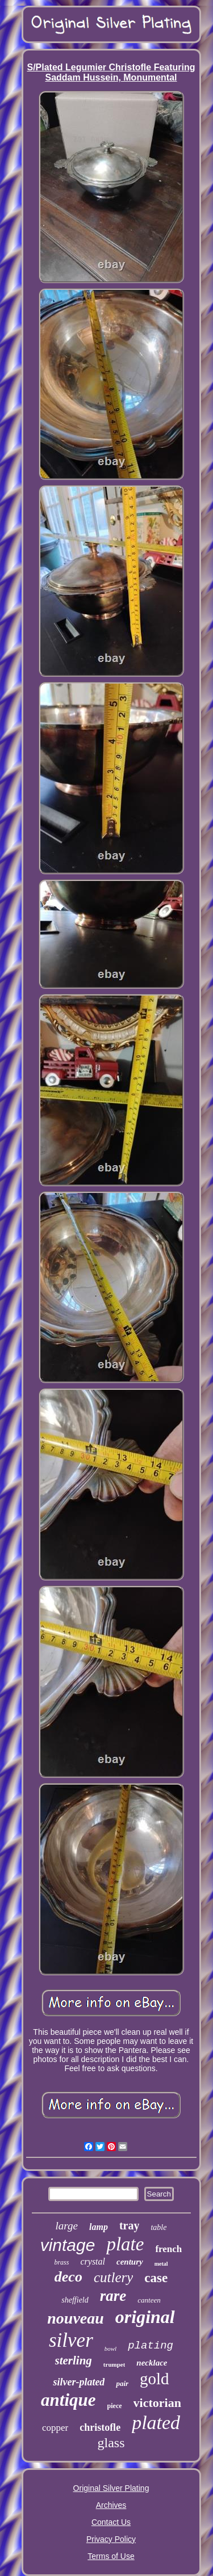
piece (114, 2406)
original (145, 2317)
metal (161, 2264)
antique (68, 2400)
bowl (110, 2348)
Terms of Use (110, 2556)
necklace (151, 2362)
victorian (157, 2403)
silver (71, 2340)
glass (111, 2442)
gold (154, 2379)
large (67, 2226)
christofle (100, 2427)
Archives (111, 2505)
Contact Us (111, 2522)
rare (113, 2295)
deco (68, 2277)
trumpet (114, 2364)
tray (129, 2225)
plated (156, 2422)
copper (55, 2427)
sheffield (74, 2300)
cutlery (113, 2277)
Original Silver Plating (111, 2488)
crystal (92, 2261)
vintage (67, 2245)
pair (122, 2383)
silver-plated (79, 2382)
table (158, 2227)
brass (61, 2262)
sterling (73, 2360)
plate (125, 2244)
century (129, 2261)
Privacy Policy (111, 2539)
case (156, 2278)
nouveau (75, 2318)
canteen (148, 2300)
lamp (98, 2227)
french (168, 2249)
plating (150, 2345)
